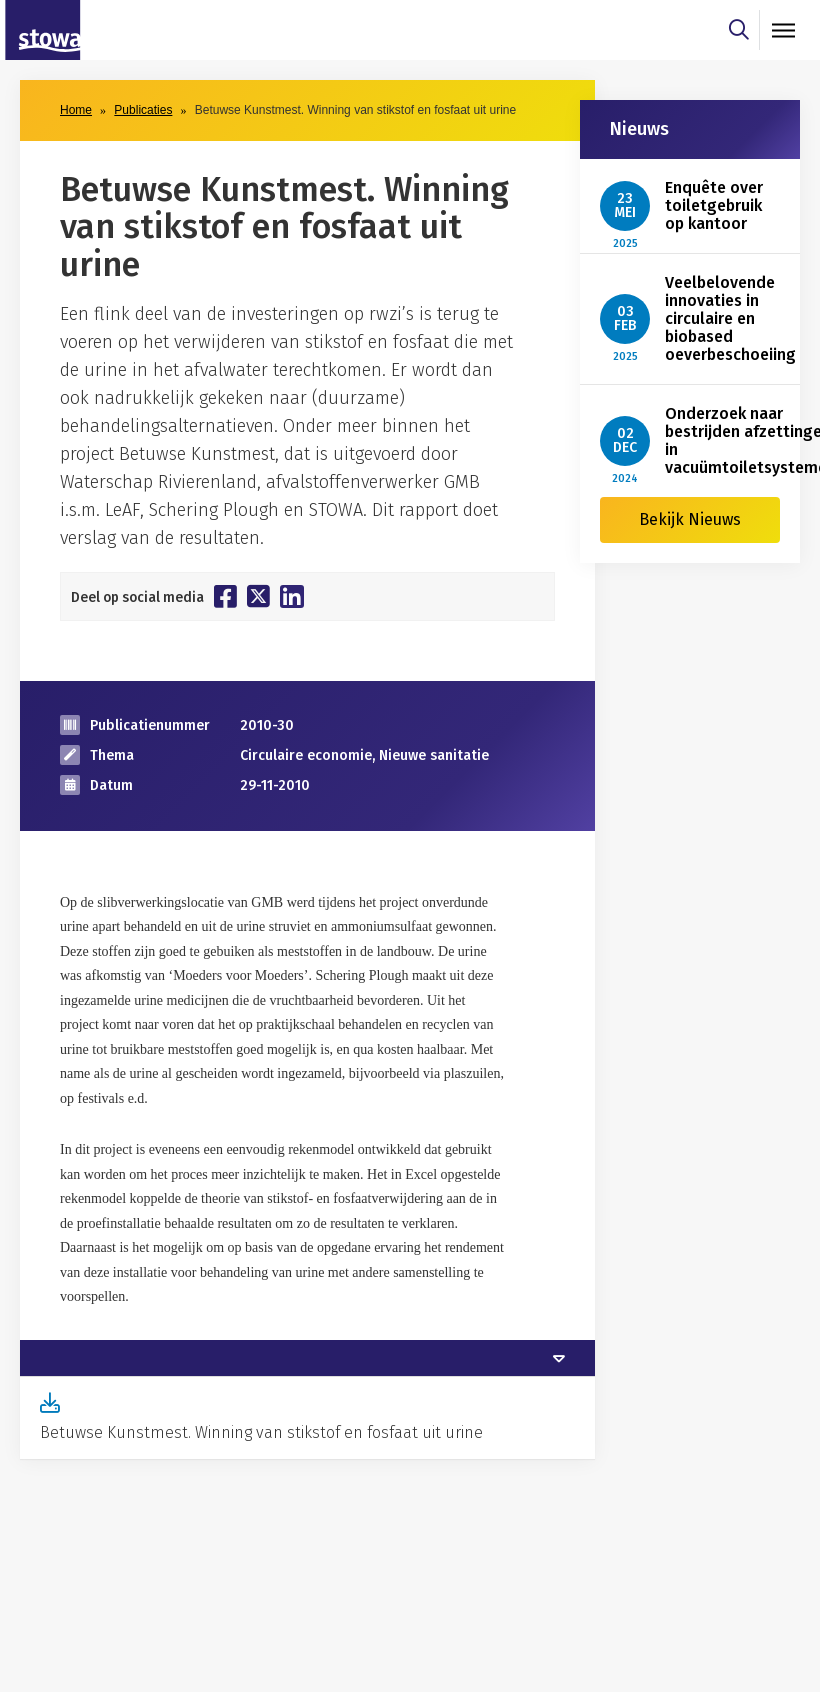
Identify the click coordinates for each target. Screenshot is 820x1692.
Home (76, 110)
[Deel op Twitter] (258, 596)
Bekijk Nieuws (690, 519)
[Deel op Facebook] (225, 596)
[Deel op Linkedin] (292, 596)
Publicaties (143, 110)
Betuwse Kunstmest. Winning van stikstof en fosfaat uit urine (261, 1432)
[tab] (307, 1358)
